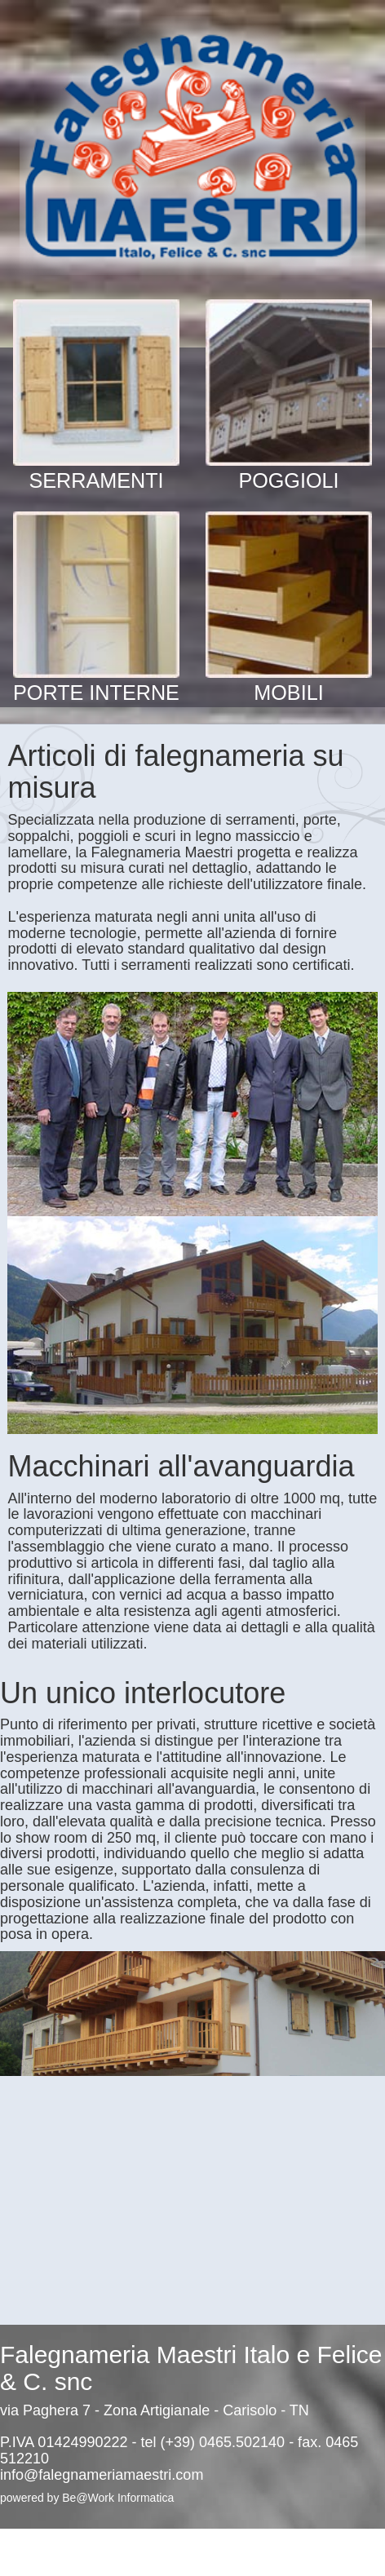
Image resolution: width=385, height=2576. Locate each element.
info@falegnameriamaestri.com (101, 2475)
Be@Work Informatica (118, 2497)
